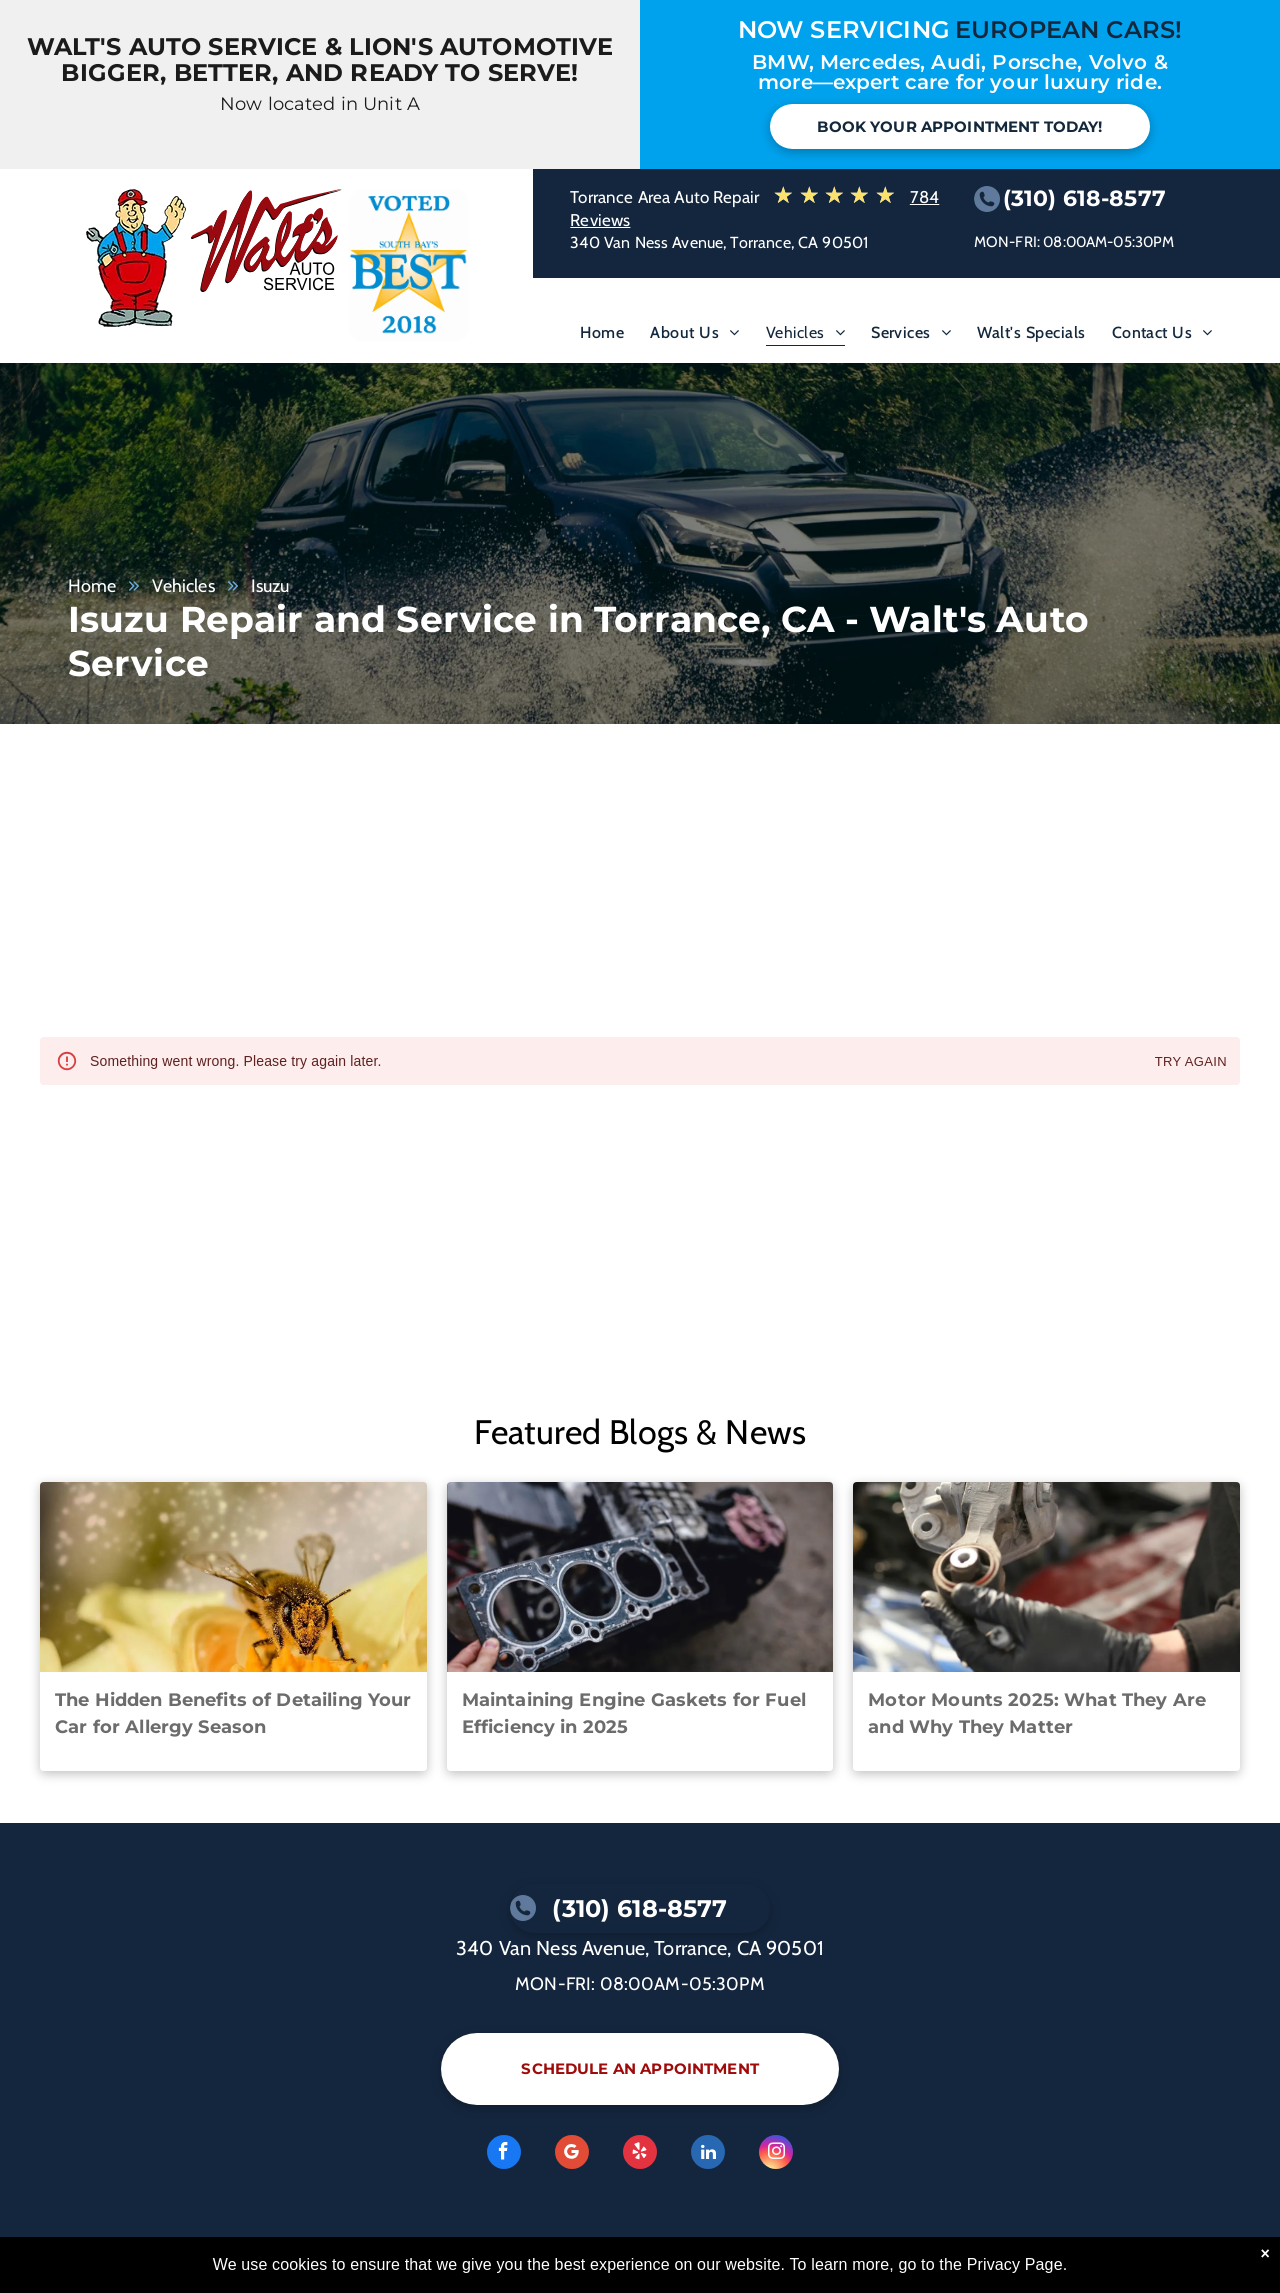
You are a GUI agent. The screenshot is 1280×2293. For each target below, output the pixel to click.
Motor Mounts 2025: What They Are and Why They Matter (1037, 1713)
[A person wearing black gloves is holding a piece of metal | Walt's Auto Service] (1046, 1577)
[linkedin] (708, 2154)
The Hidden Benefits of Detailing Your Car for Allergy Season (233, 1713)
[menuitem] (602, 337)
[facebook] (504, 2154)
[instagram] (776, 2154)
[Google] (572, 2154)
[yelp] (640, 2154)
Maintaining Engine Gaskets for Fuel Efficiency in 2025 (634, 1713)
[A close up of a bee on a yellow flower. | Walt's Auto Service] (233, 1577)
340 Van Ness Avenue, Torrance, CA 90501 (719, 242)
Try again (1191, 1062)
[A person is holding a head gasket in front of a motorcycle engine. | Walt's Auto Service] (640, 1577)
